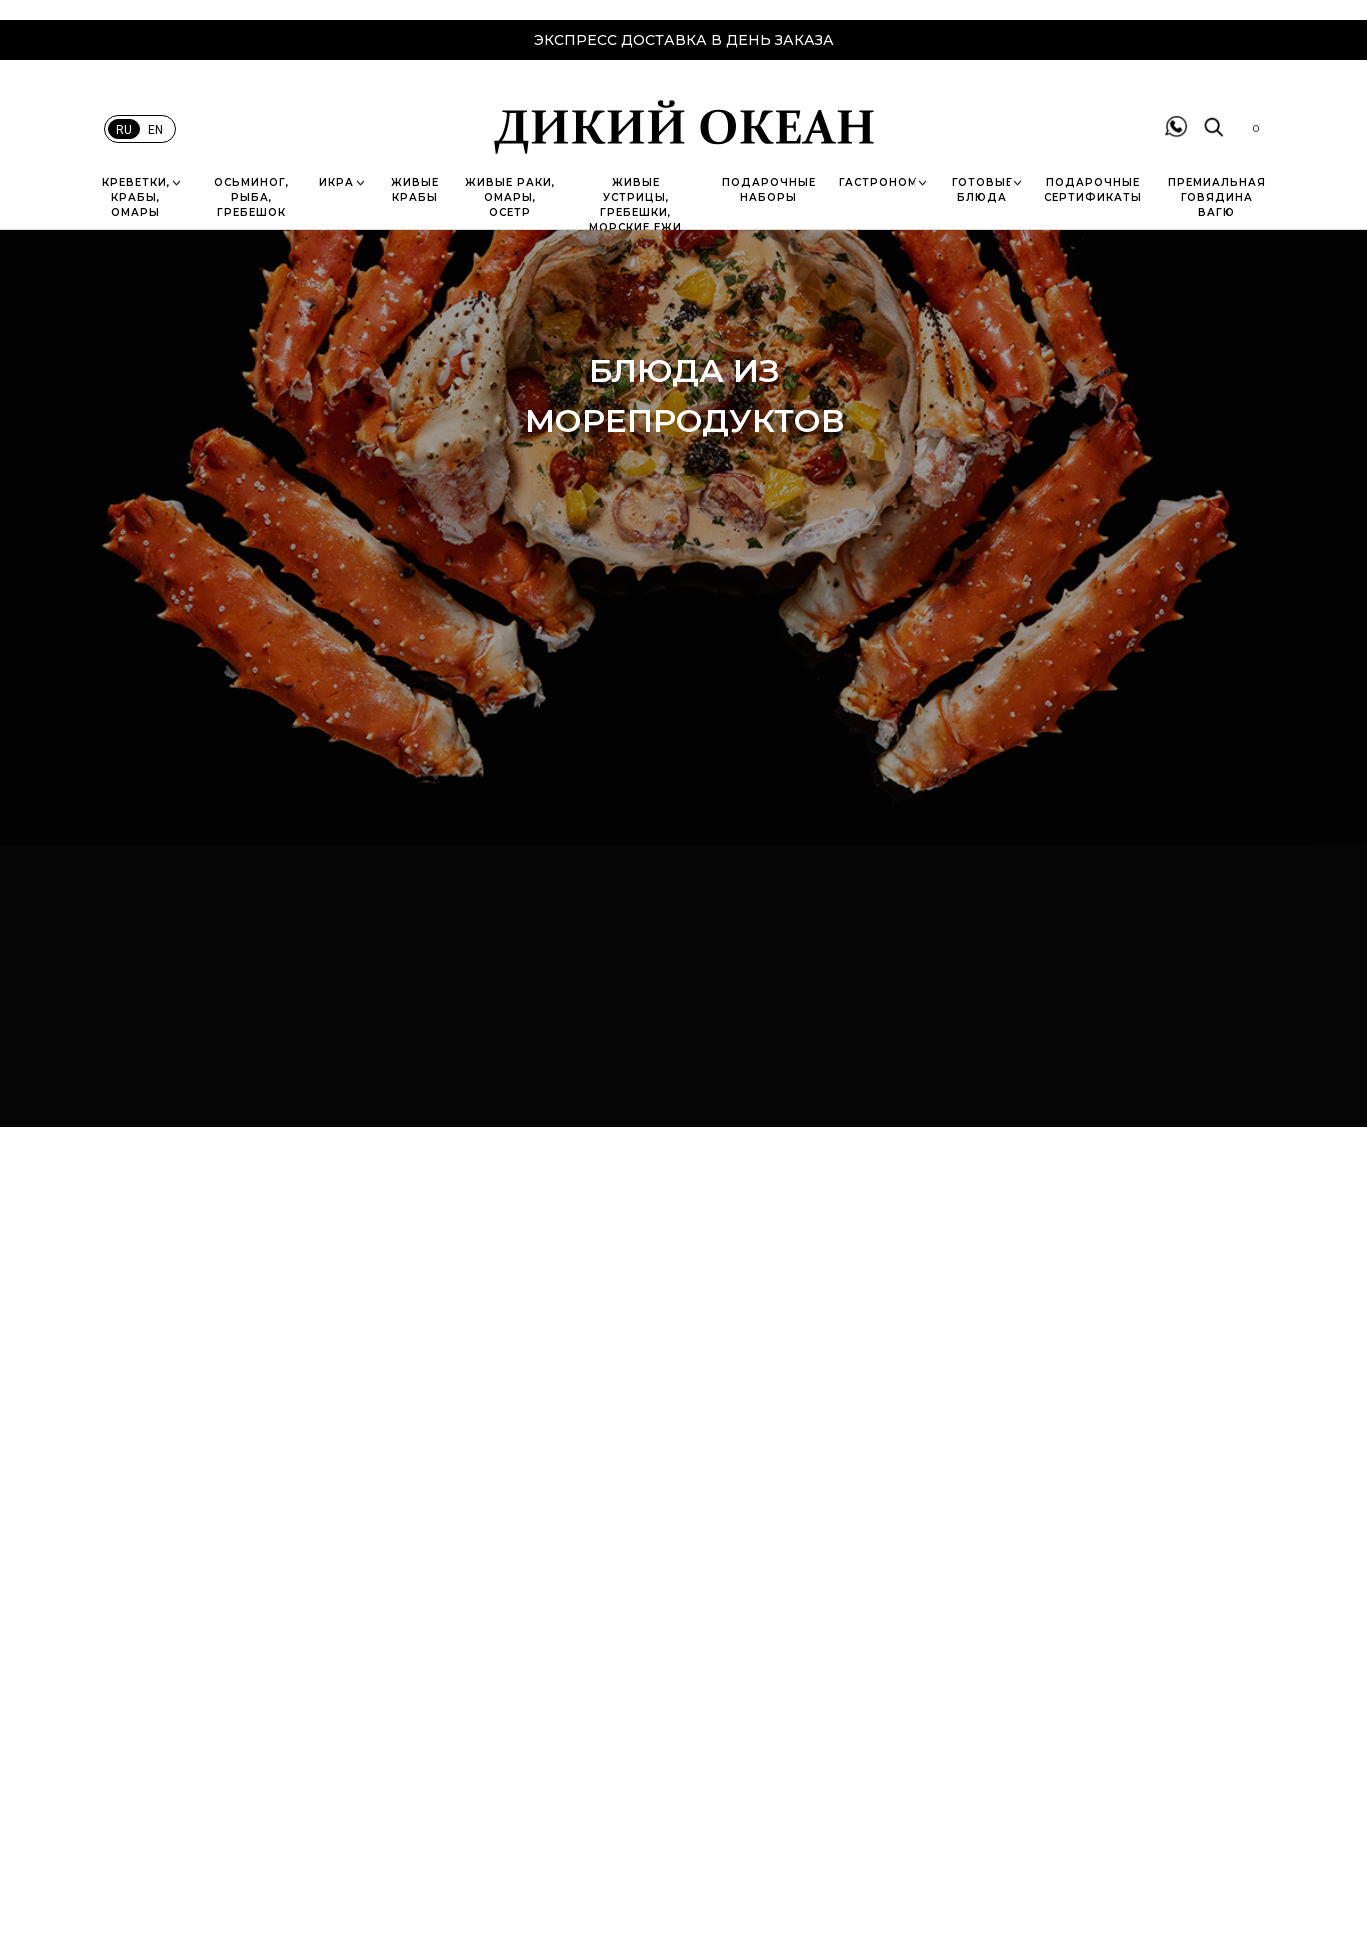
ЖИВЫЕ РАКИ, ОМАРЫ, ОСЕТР (510, 197)
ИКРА (336, 182)
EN (155, 130)
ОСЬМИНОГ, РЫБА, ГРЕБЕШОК (251, 197)
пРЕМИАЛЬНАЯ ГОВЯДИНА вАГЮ (1217, 197)
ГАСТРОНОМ (878, 182)
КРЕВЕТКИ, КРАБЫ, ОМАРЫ (136, 197)
